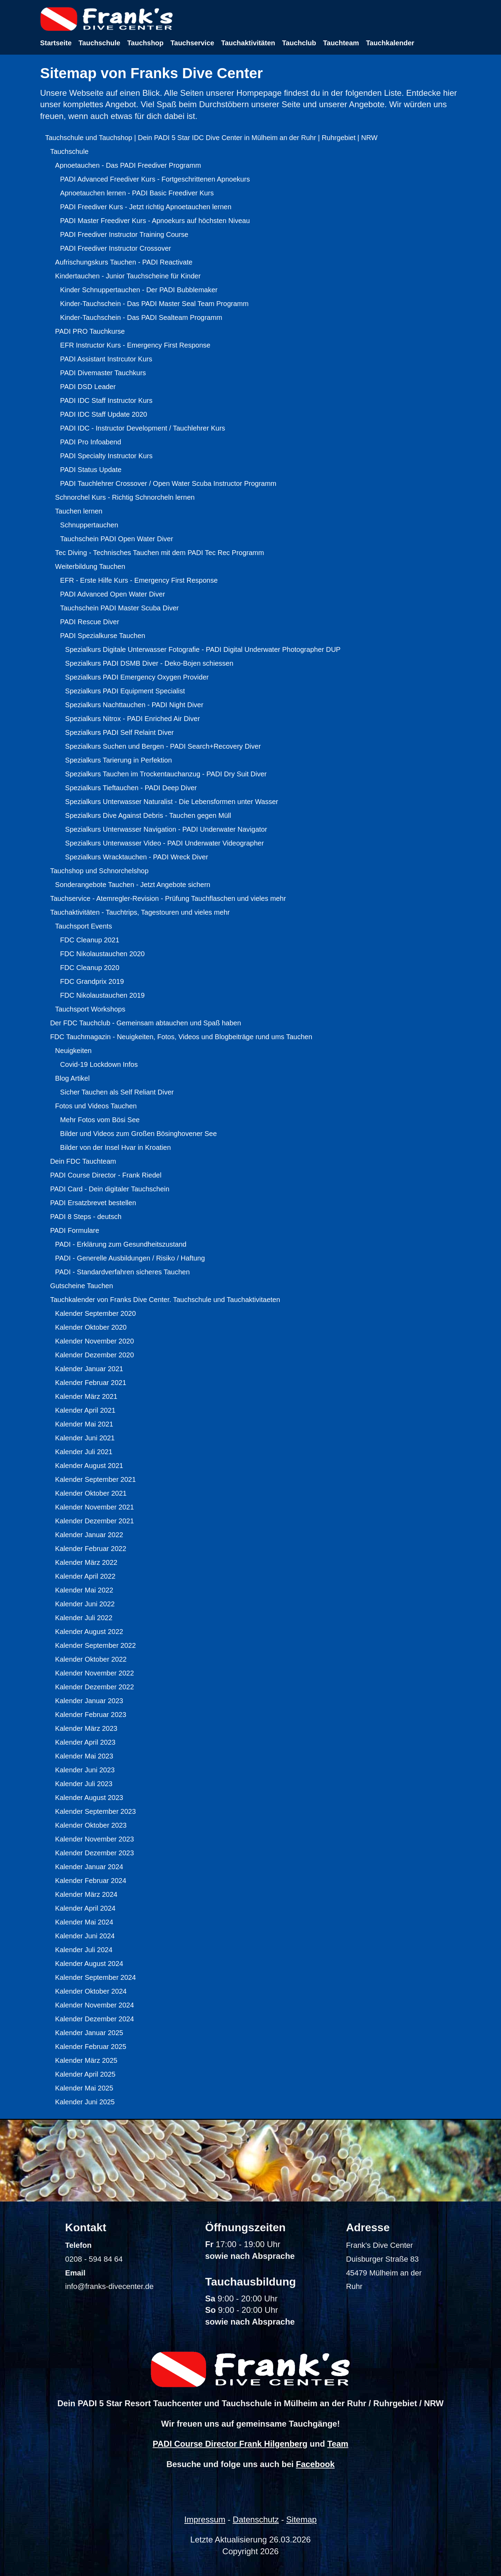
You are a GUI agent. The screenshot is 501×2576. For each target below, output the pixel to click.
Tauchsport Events (83, 926)
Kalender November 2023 (94, 1839)
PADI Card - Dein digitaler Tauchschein (109, 1189)
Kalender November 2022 (94, 1673)
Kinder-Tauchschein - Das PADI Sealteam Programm (141, 317)
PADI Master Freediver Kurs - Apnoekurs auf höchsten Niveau (155, 220)
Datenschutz (256, 2519)
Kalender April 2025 (85, 2074)
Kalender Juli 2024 (83, 1950)
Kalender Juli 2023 (83, 1784)
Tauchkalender (390, 43)
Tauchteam (341, 43)
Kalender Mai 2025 (84, 2088)
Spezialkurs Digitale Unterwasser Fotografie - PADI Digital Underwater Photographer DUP (203, 649)
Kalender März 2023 (86, 1728)
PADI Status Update (91, 469)
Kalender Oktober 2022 (91, 1659)
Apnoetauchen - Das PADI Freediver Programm (128, 165)
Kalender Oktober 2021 (91, 1493)
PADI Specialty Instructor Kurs (106, 456)
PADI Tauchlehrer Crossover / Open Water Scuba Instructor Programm (168, 483)
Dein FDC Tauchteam (83, 1161)
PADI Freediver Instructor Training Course (124, 234)
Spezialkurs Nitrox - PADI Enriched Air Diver (132, 718)
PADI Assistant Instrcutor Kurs (106, 359)
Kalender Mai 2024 (84, 1922)
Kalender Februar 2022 (90, 1548)
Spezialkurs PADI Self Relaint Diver (119, 732)
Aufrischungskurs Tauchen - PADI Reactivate (123, 262)
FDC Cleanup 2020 (89, 967)
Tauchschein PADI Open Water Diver (116, 539)
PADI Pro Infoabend (90, 442)
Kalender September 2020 (95, 1313)
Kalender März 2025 (86, 2060)
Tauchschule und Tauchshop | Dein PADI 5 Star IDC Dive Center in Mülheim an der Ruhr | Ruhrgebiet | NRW (211, 137)
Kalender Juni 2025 (84, 2102)
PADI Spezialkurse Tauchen (102, 635)
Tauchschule (99, 43)
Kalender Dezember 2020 (94, 1355)
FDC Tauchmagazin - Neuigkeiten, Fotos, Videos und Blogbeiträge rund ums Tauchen (181, 1037)
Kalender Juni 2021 (84, 1438)
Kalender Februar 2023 (90, 1714)
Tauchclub (299, 43)
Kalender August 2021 (89, 1465)
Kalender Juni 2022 (84, 1604)
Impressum (204, 2519)
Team (338, 2443)
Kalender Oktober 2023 (91, 1825)
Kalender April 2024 (85, 1908)
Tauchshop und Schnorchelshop (99, 871)
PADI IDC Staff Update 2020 (103, 414)
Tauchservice (192, 43)
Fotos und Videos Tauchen (96, 1106)
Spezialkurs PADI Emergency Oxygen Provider (136, 677)
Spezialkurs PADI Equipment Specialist (125, 691)
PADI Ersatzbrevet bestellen (93, 1203)
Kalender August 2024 (89, 1963)
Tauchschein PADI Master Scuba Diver (119, 608)
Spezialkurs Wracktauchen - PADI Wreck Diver (136, 857)
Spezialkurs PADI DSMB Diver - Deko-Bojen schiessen (149, 663)
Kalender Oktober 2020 (91, 1327)
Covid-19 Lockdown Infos (99, 1064)
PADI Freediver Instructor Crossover (115, 248)
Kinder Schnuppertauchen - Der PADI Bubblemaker (138, 290)
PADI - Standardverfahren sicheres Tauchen (122, 1272)
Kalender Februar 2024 (90, 1880)
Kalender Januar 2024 (89, 1867)
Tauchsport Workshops (90, 1009)
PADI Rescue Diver (89, 622)
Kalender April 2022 (85, 1576)
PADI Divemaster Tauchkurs (103, 373)
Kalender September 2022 (95, 1645)
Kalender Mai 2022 (84, 1590)
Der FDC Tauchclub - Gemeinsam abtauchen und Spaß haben (145, 1023)
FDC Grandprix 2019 (92, 981)
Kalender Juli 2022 (83, 1618)
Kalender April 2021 (85, 1410)
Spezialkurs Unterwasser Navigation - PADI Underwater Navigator (166, 829)
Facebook (315, 2464)
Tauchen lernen (78, 511)
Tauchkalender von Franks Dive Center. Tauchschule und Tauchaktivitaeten (165, 1299)
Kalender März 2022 (86, 1562)
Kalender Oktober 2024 (91, 1991)
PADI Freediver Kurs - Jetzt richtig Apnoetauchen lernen (145, 207)
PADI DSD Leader (88, 386)
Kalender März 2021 (86, 1396)
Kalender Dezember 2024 (94, 2019)
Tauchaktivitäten (248, 43)
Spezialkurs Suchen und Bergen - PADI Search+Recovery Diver (163, 746)
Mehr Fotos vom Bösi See (100, 1120)
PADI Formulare (74, 1230)
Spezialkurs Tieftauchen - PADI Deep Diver (131, 788)
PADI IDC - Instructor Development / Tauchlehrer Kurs (142, 428)
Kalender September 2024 (95, 1977)
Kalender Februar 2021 (90, 1382)
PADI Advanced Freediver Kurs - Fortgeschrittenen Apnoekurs (155, 179)
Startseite (56, 43)
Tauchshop (145, 43)
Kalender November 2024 (94, 2005)
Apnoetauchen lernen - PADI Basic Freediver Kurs (137, 193)
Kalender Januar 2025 (89, 2033)
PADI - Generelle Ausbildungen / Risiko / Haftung (130, 1258)
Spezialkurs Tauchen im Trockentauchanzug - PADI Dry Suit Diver (166, 774)
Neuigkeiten (73, 1050)
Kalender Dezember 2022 (94, 1687)
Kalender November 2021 (94, 1507)
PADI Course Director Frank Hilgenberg (230, 2443)
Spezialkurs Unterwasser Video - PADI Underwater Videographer (164, 843)
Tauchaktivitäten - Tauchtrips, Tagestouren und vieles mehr (140, 912)
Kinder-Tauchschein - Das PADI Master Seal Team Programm (154, 303)
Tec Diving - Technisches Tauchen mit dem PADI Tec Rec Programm (159, 552)
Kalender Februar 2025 (90, 2046)
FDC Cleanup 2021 (89, 940)
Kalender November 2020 (94, 1341)
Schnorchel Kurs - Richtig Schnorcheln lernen (125, 497)
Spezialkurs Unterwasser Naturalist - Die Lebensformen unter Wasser (171, 801)
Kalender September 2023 (95, 1811)
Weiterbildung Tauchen (90, 566)
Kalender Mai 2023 (84, 1756)
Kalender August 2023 (89, 1797)
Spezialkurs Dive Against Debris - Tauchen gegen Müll (148, 815)
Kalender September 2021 (95, 1479)
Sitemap (301, 2519)
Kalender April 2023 (85, 1742)
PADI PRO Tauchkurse (90, 331)
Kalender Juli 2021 (83, 1452)
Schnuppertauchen (89, 525)
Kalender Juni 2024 (84, 1936)
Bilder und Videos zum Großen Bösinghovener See (138, 1133)
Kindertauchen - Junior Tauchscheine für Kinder (128, 276)
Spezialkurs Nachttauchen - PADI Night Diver (134, 705)
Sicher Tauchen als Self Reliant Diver (117, 1092)
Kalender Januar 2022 (89, 1535)
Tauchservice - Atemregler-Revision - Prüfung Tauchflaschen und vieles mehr (168, 898)
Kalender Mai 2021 (84, 1424)
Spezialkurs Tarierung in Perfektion (118, 760)
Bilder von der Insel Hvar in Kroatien (115, 1147)
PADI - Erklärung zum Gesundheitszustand (120, 1244)
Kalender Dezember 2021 (94, 1521)
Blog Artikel (72, 1078)
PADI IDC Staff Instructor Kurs (106, 400)
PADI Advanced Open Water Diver (112, 594)
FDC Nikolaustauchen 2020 (102, 954)
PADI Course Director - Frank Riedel (105, 1175)
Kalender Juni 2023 (84, 1770)
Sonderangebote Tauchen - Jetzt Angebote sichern (132, 884)
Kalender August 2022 (89, 1631)
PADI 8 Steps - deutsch (85, 1216)
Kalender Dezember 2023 (94, 1853)
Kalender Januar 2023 (89, 1701)
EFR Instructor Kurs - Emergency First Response (135, 345)
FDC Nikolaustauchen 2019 (102, 995)
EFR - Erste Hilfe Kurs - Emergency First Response (139, 580)
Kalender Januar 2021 (89, 1369)
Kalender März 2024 (86, 1894)
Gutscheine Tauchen (81, 1286)
